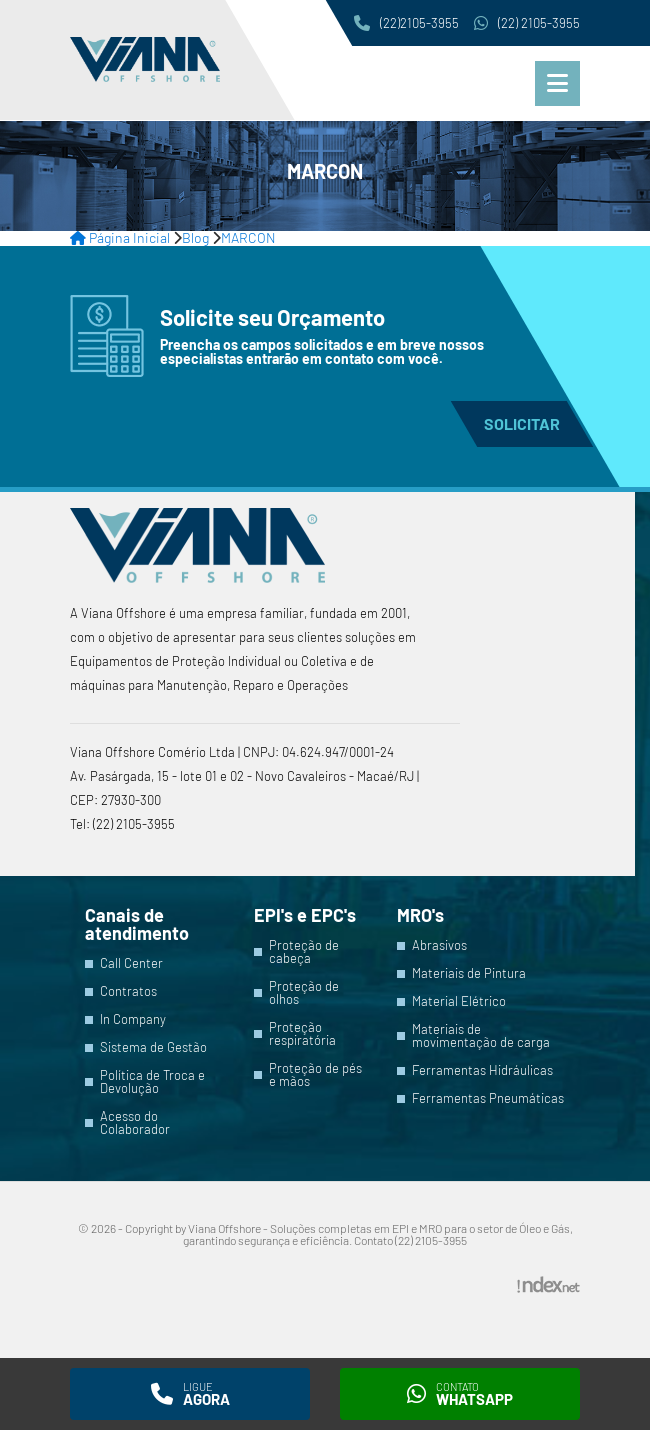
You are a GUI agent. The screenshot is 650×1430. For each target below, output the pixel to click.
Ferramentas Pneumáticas (488, 1098)
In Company (133, 1019)
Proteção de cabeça (304, 952)
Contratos (128, 991)
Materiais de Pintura (469, 973)
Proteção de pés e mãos (315, 1075)
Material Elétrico (459, 1001)
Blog (195, 237)
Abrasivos (439, 945)
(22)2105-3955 (406, 23)
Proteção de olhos (304, 993)
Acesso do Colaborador (135, 1123)
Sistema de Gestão (153, 1047)
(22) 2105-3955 (527, 23)
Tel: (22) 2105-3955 (122, 824)
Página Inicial (120, 237)
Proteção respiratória (302, 1034)
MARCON (248, 237)
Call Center (131, 963)
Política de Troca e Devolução (152, 1082)
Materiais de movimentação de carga (481, 1036)
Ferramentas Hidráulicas (482, 1070)
